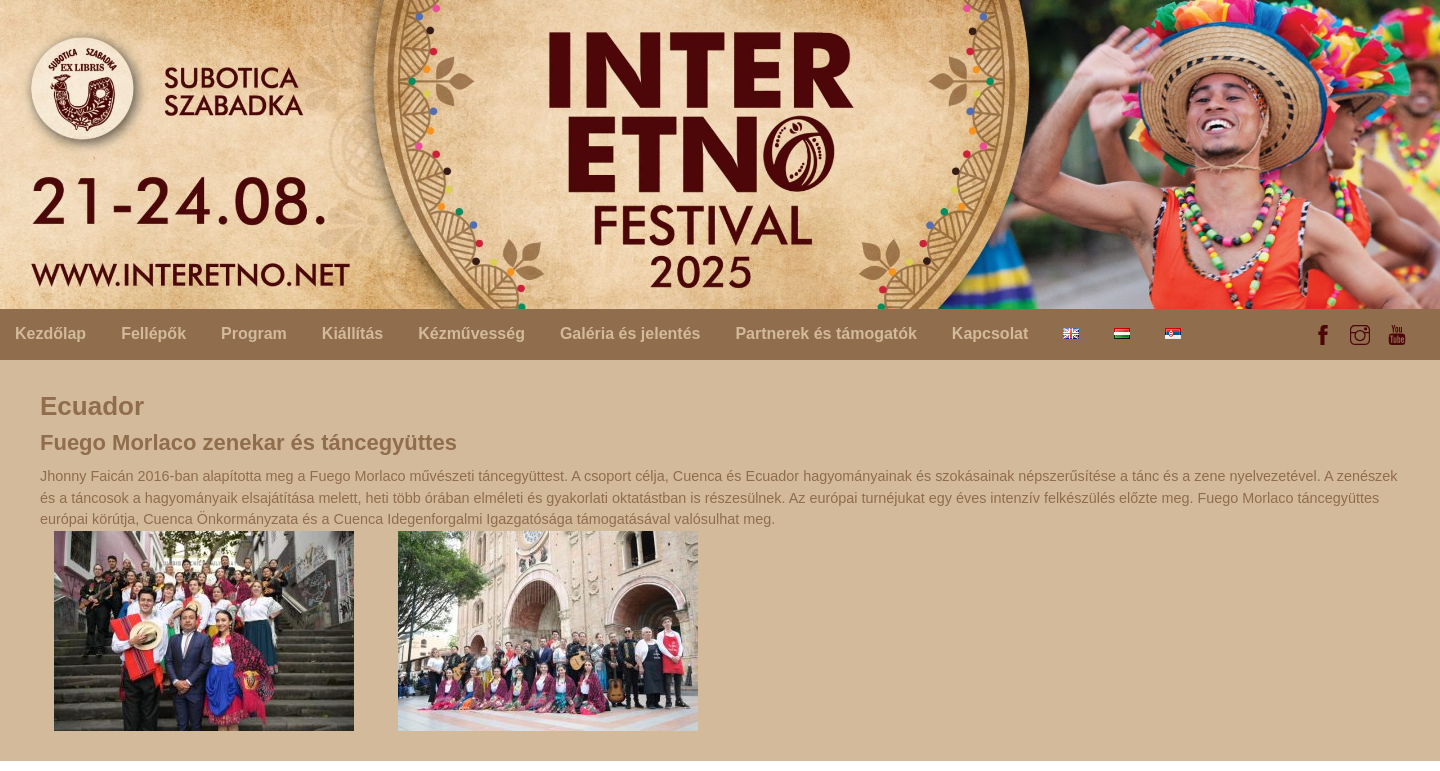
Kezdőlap (50, 333)
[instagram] (1360, 332)
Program (254, 333)
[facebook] (1323, 332)
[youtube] (1397, 332)
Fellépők (153, 333)
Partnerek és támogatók (825, 333)
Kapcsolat (990, 333)
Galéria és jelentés (630, 333)
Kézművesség (471, 333)
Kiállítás (352, 333)
